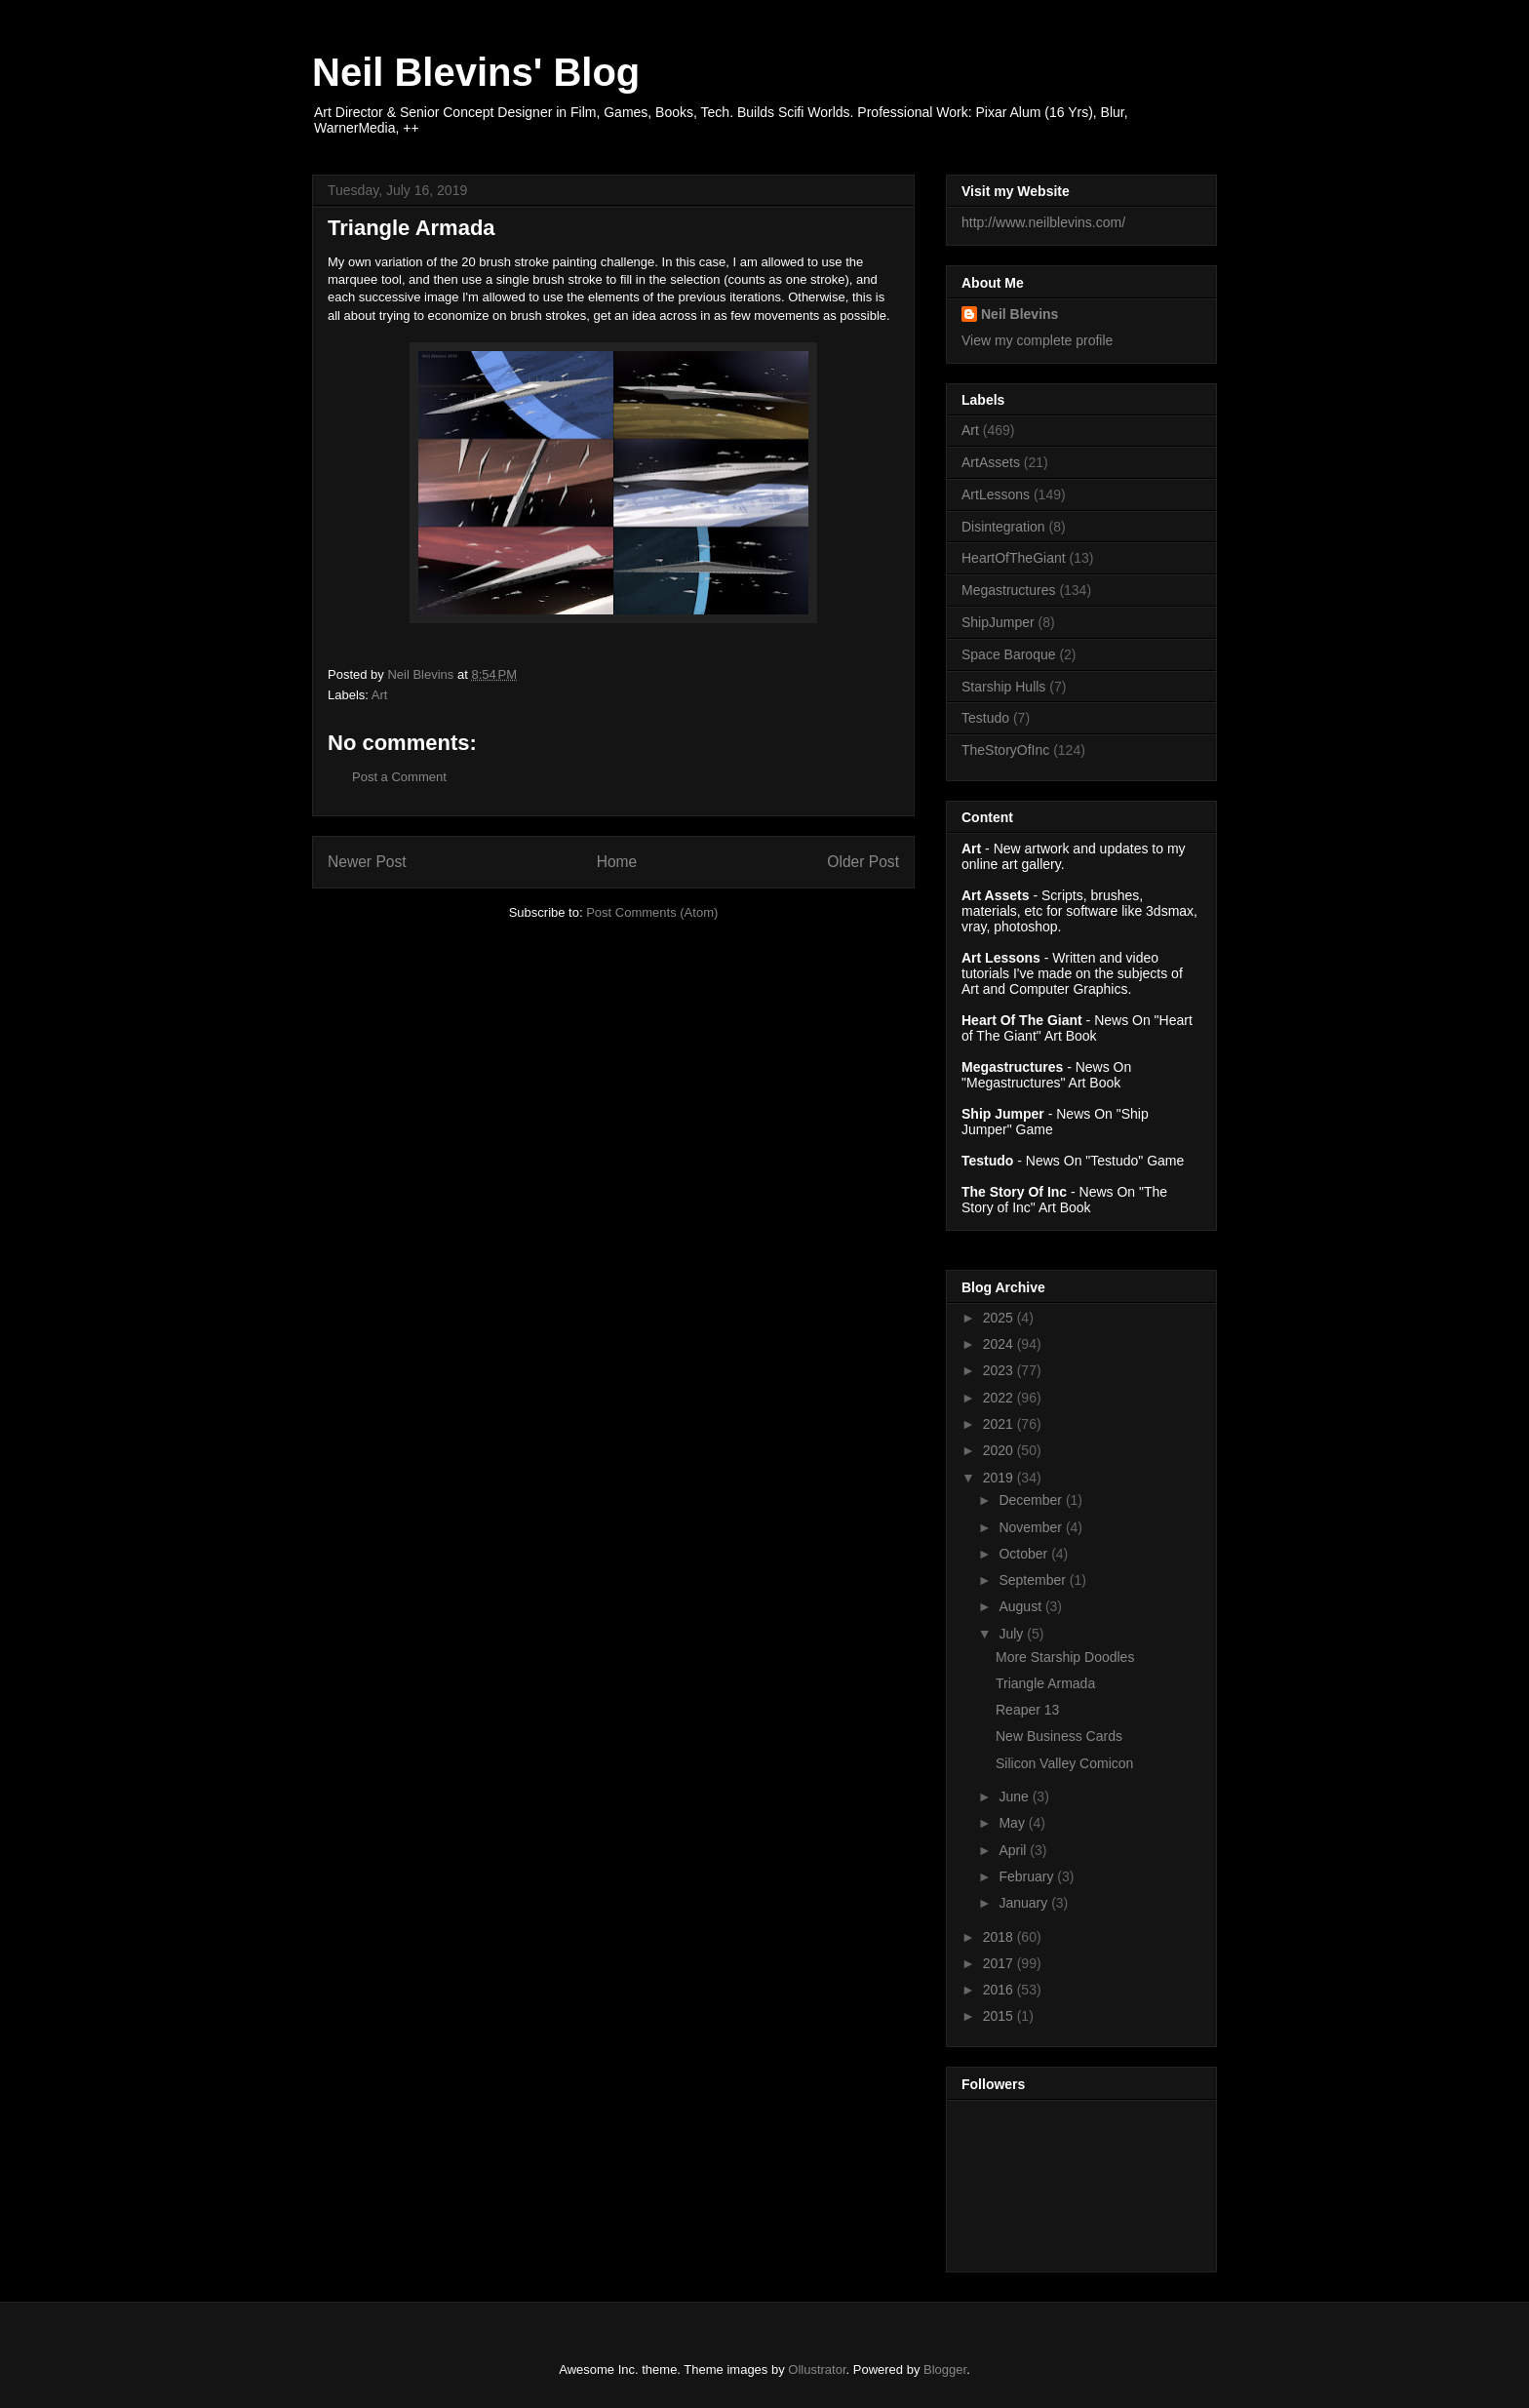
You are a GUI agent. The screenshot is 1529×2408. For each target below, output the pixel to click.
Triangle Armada (1045, 1683)
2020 (1000, 1450)
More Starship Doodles (1065, 1657)
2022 (1000, 1397)
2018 (1000, 1937)
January (1025, 1903)
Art (380, 695)
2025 (1000, 1317)
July (1013, 1633)
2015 (1000, 2016)
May (1013, 1823)
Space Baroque (1008, 654)
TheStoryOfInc (1005, 750)
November (1032, 1527)
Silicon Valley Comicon (1064, 1763)
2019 (1000, 1477)
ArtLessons (995, 494)
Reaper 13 (1027, 1709)
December (1032, 1500)
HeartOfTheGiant (1013, 558)
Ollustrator (816, 2369)
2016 (1000, 1989)
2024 (1000, 1344)
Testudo (985, 718)
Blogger (944, 2369)
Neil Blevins (1019, 314)
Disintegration (1003, 526)
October (1025, 1553)
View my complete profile (1037, 340)
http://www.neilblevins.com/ (1043, 222)
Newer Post (367, 861)
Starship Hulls (1003, 686)
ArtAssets (990, 462)
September (1034, 1580)
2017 (1000, 1963)
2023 (1000, 1370)
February (1028, 1876)
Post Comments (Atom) (652, 912)
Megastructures (1008, 590)
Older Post (863, 861)
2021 (1000, 1424)
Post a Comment (399, 777)
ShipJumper (998, 622)
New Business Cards (1059, 1736)
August (1021, 1606)
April (1014, 1850)
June (1015, 1796)
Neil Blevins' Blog (476, 72)
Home (617, 861)
